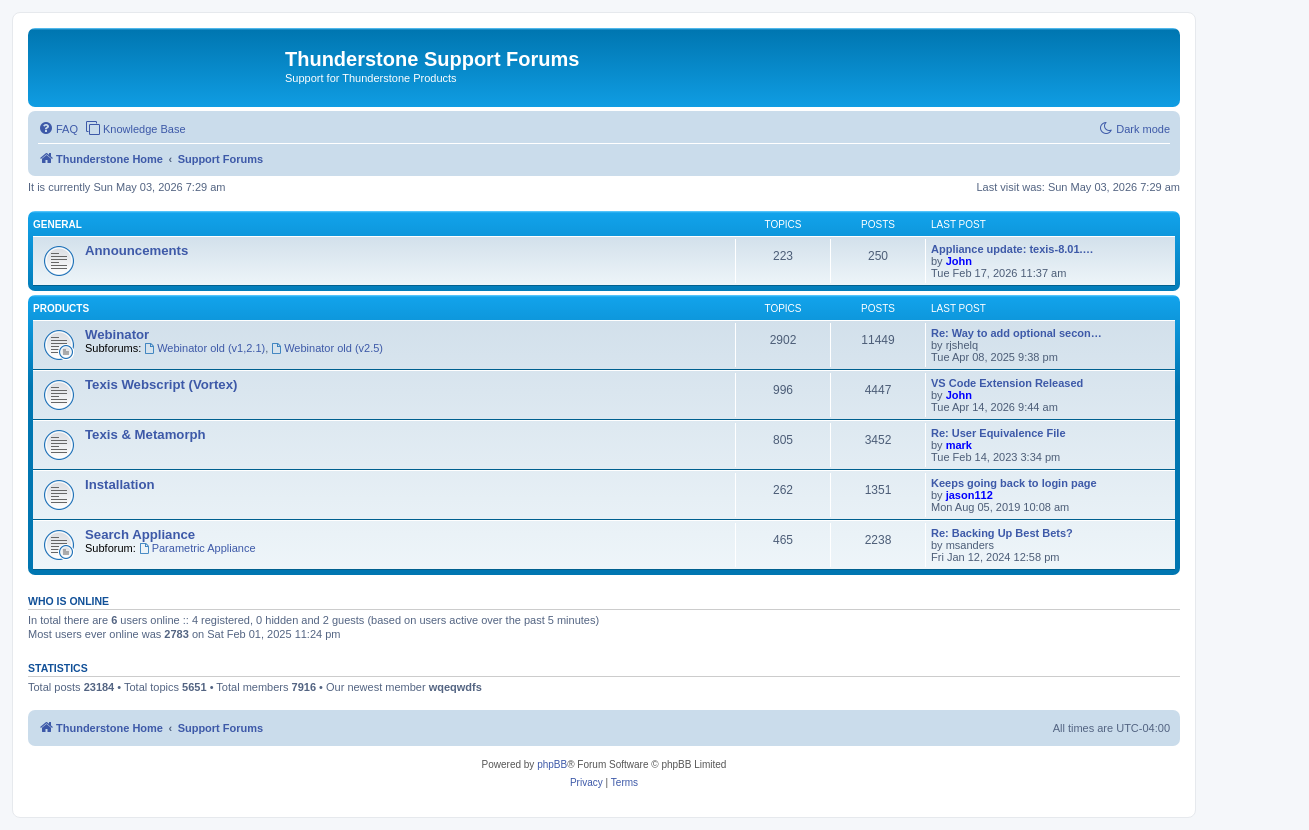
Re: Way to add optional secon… (1016, 333)
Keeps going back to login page (1014, 483)
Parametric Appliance (197, 548)
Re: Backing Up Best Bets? (1002, 533)
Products (61, 308)
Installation (120, 484)
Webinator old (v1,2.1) (204, 348)
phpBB (552, 764)
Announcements (136, 250)
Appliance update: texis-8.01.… (1012, 249)
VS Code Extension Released (1007, 383)
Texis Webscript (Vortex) (161, 384)
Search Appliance (140, 534)
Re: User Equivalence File (998, 433)
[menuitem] (58, 129)
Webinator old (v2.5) (327, 348)
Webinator (117, 334)
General (57, 224)
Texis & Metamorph (145, 434)
